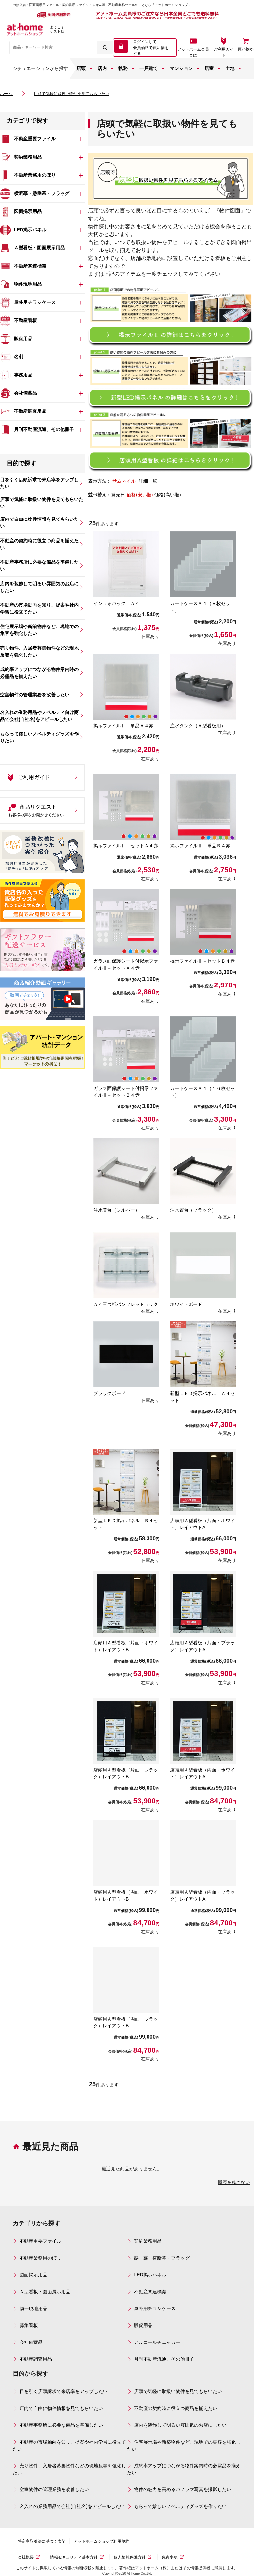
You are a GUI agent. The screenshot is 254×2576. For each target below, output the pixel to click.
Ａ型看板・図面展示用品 (45, 2291)
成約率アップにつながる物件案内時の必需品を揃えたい (183, 2469)
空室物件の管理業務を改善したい (54, 2489)
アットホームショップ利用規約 (101, 2541)
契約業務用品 (148, 2241)
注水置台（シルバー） (116, 1210)
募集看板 (29, 2325)
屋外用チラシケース (155, 2308)
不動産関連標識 (150, 2291)
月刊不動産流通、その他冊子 (164, 2359)
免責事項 (170, 2557)
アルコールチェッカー (157, 2342)
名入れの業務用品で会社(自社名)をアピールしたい (72, 2506)
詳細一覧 (148, 480)
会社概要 (26, 2557)
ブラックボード (109, 1393)
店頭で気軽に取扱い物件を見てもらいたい (178, 2391)
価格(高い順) (167, 494)
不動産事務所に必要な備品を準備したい (61, 2425)
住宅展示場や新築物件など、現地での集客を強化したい (183, 2445)
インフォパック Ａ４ (116, 603)
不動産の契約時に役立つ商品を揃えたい (175, 2408)
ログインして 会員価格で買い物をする (151, 47)
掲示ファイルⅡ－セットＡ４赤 (125, 845)
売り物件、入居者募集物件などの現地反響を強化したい (69, 2469)
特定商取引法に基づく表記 (41, 2541)
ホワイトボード (186, 1304)
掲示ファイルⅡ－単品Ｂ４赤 (200, 845)
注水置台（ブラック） (193, 1210)
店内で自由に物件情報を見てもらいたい (61, 2408)
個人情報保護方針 (130, 2557)
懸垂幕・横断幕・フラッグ (162, 2258)
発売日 (118, 494)
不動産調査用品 (36, 2359)
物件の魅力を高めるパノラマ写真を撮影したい (182, 2489)
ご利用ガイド (223, 52)
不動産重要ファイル (40, 2241)
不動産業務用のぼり (40, 2258)
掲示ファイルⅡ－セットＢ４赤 (202, 961)
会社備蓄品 (31, 2342)
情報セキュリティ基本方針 (74, 2557)
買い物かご (246, 52)
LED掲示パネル (150, 2274)
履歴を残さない (234, 2182)
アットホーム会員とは (193, 52)
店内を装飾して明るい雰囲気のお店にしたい (180, 2425)
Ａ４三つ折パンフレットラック (125, 1304)
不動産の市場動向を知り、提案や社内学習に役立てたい (69, 2445)
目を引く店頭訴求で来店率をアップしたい (63, 2391)
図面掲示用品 (33, 2274)
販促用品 (143, 2325)
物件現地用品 (33, 2308)
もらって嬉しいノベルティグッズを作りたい (180, 2506)
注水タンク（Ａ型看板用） (198, 725)
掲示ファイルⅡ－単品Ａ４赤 (123, 725)
